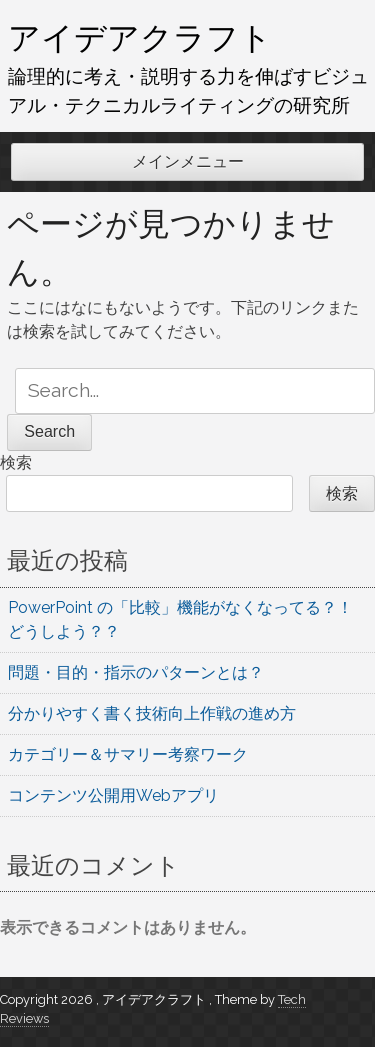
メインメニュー (188, 161)
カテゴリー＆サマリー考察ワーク (128, 754)
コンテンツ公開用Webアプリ (113, 795)
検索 (16, 462)
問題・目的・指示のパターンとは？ (136, 672)
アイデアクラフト (140, 37)
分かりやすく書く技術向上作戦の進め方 (152, 713)
